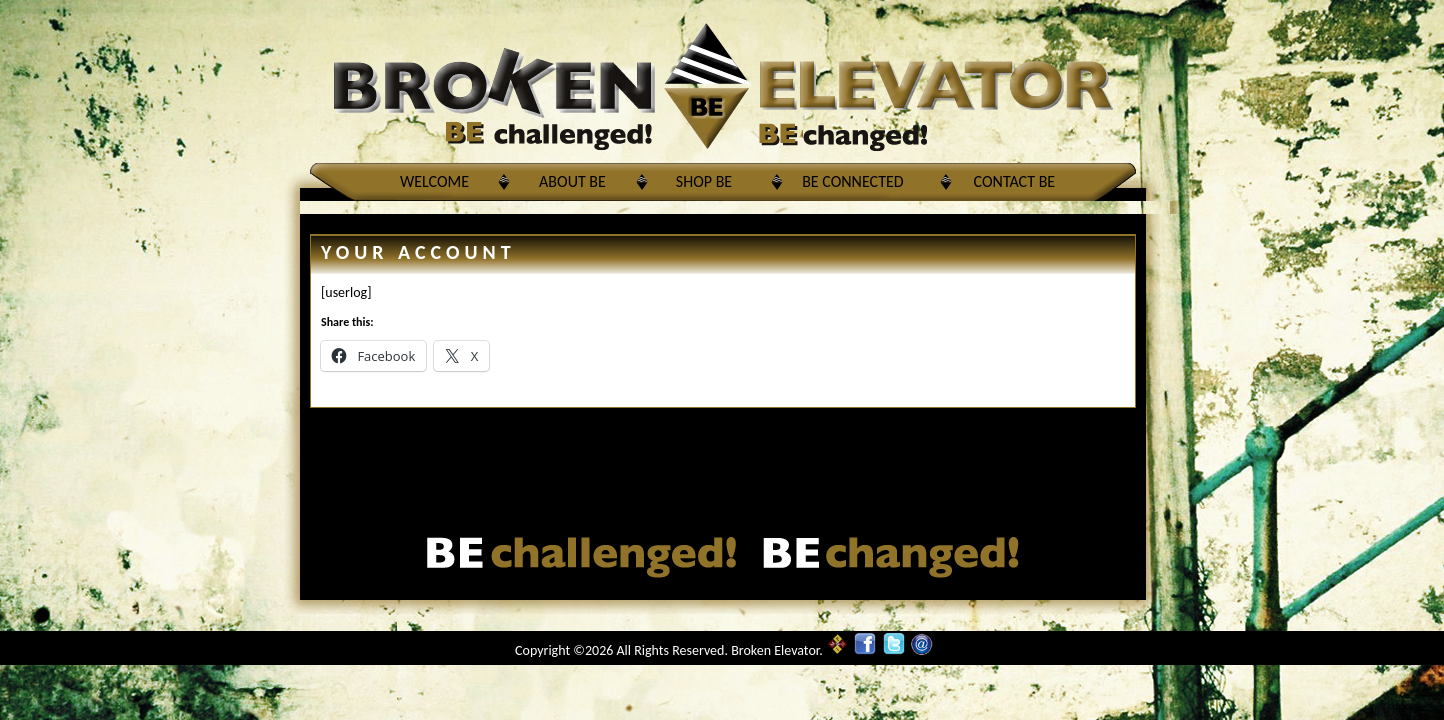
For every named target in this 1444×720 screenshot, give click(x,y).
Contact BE (1015, 181)
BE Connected (852, 181)
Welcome (434, 181)
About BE (572, 181)
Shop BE (704, 181)
